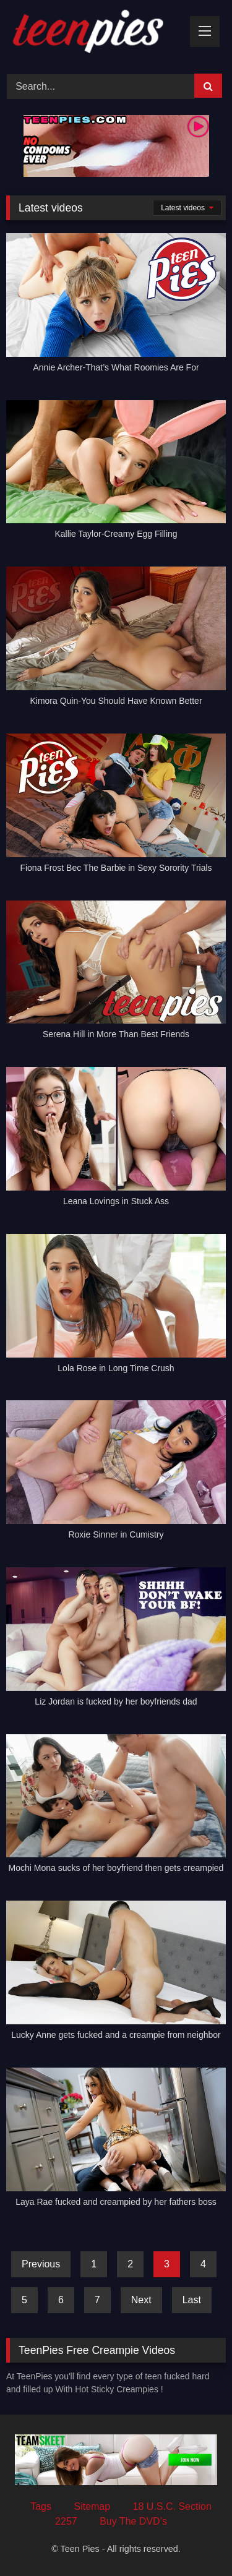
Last (192, 2300)
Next (141, 2300)
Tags (40, 2506)
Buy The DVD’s (133, 2521)
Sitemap (92, 2506)
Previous (41, 2264)
